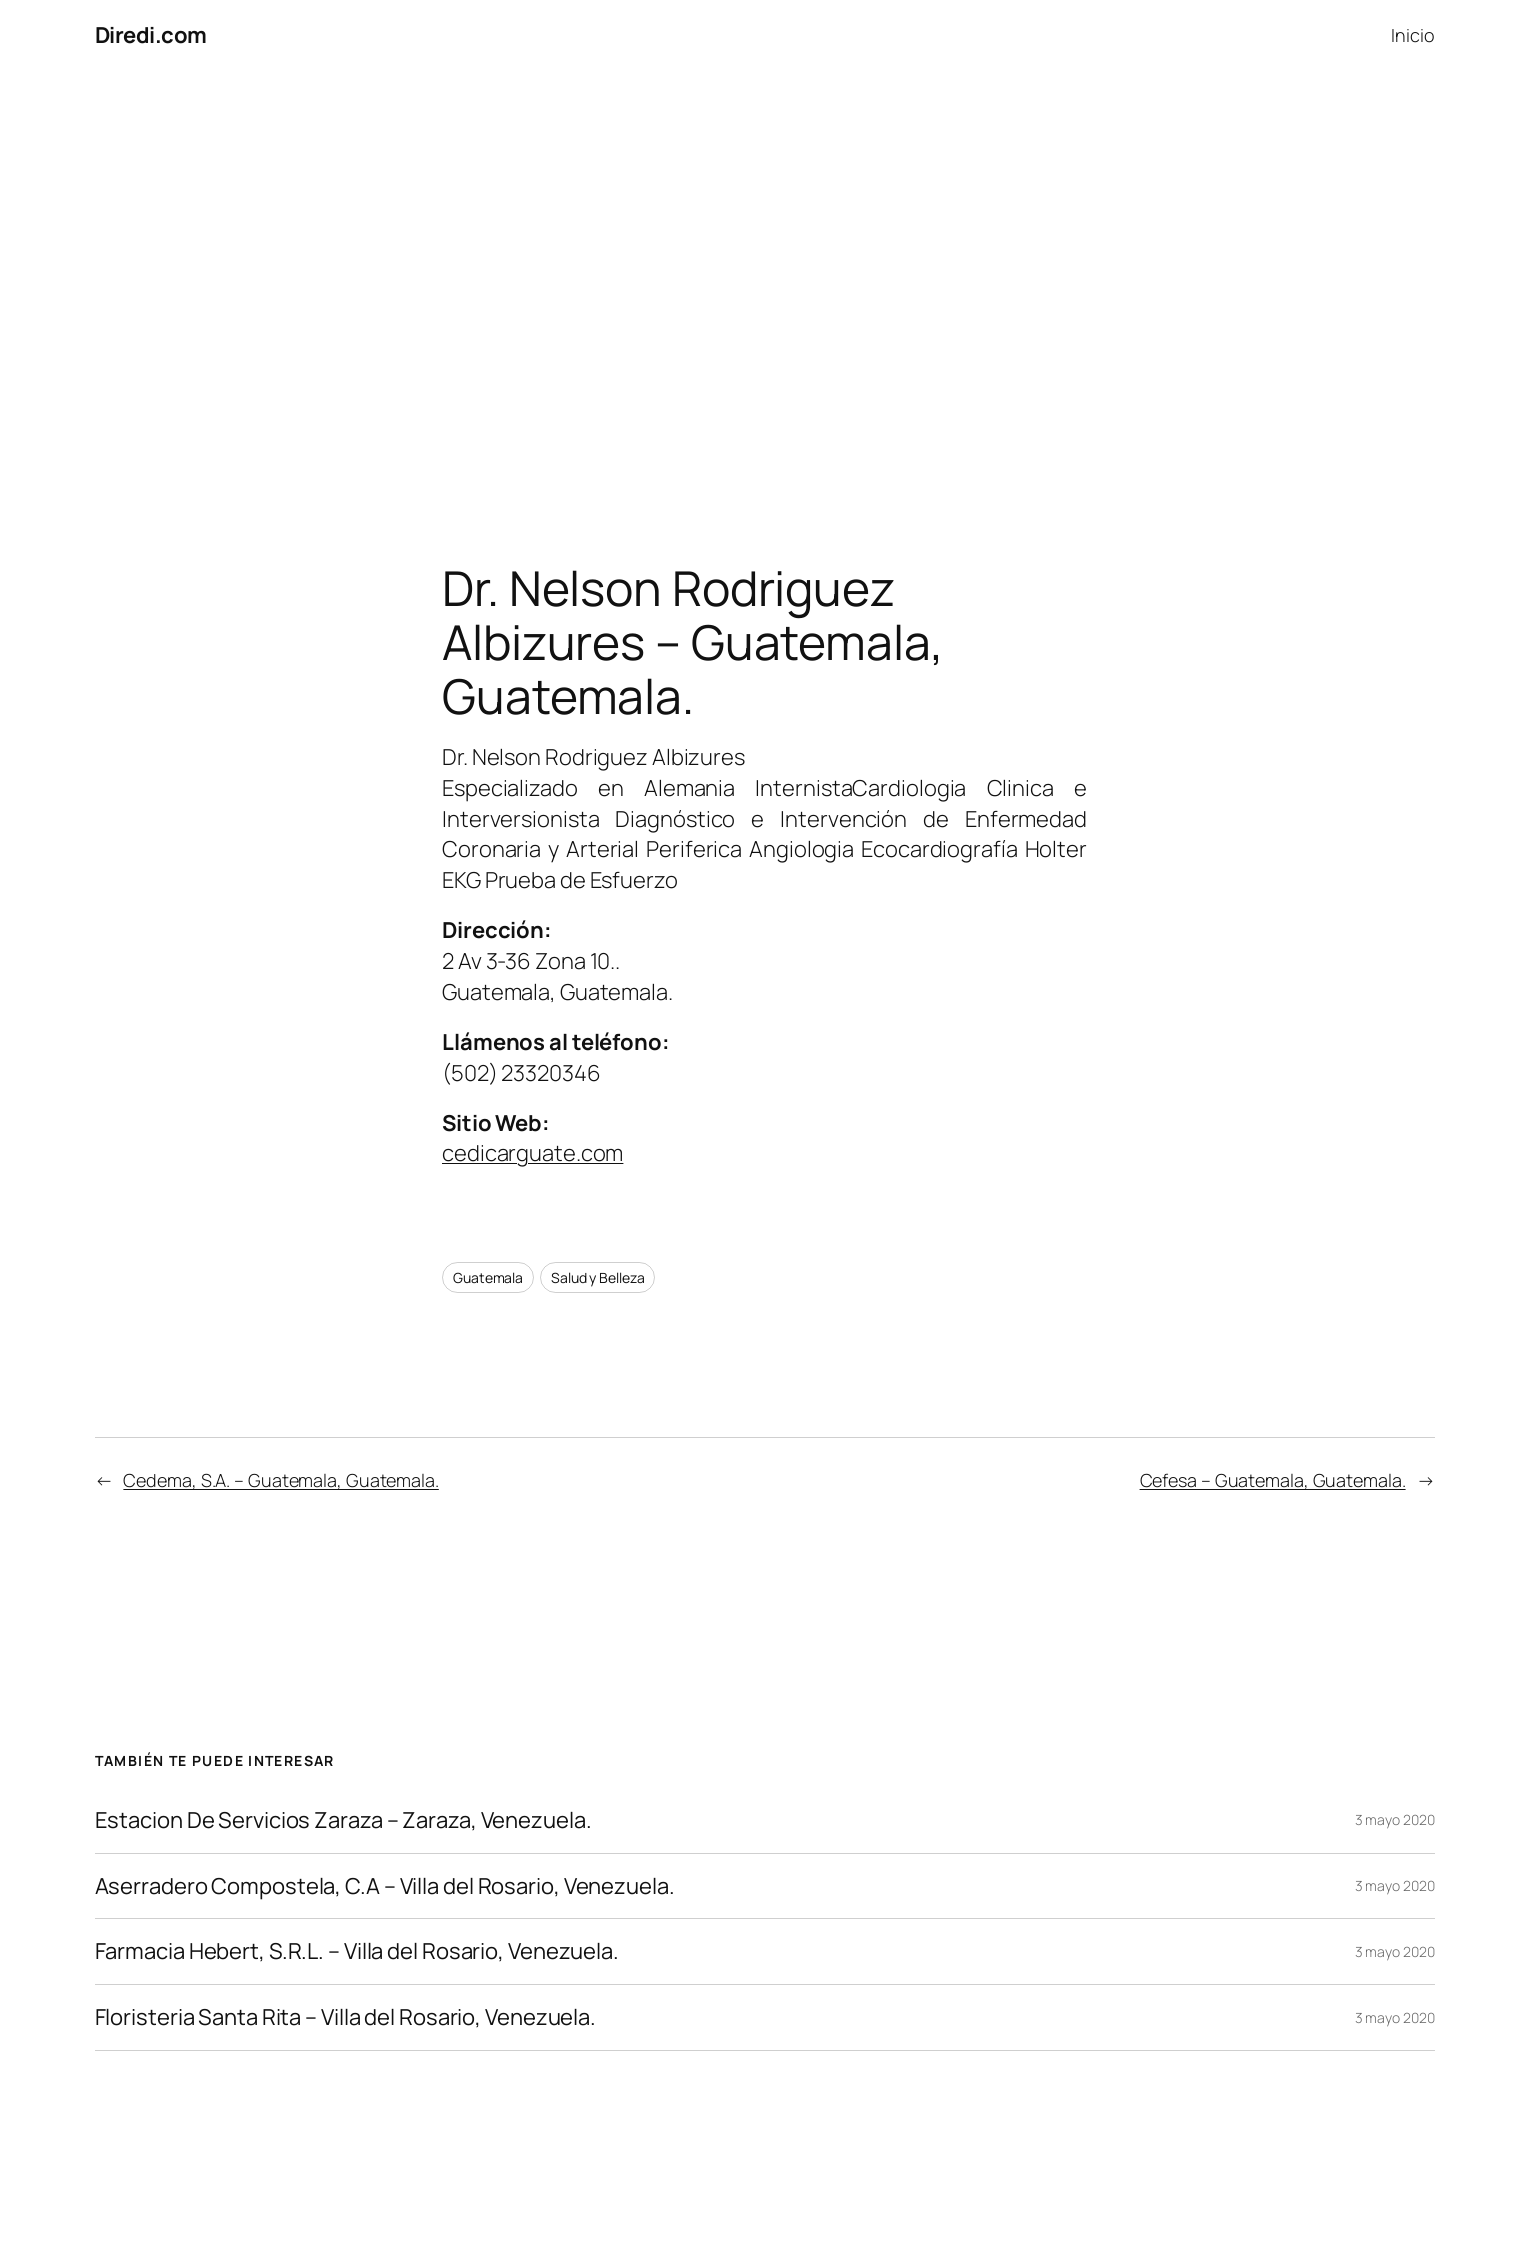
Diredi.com (151, 35)
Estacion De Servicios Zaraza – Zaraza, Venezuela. (343, 1820)
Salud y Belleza (598, 1277)
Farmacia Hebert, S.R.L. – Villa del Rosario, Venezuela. (357, 1951)
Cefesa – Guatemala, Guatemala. (1273, 1480)
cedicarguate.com (532, 1153)
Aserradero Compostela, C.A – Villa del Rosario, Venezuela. (385, 1886)
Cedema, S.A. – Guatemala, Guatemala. (280, 1480)
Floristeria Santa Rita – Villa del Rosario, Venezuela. (346, 2017)
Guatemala (488, 1277)
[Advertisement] (765, 281)
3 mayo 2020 (1395, 1819)
